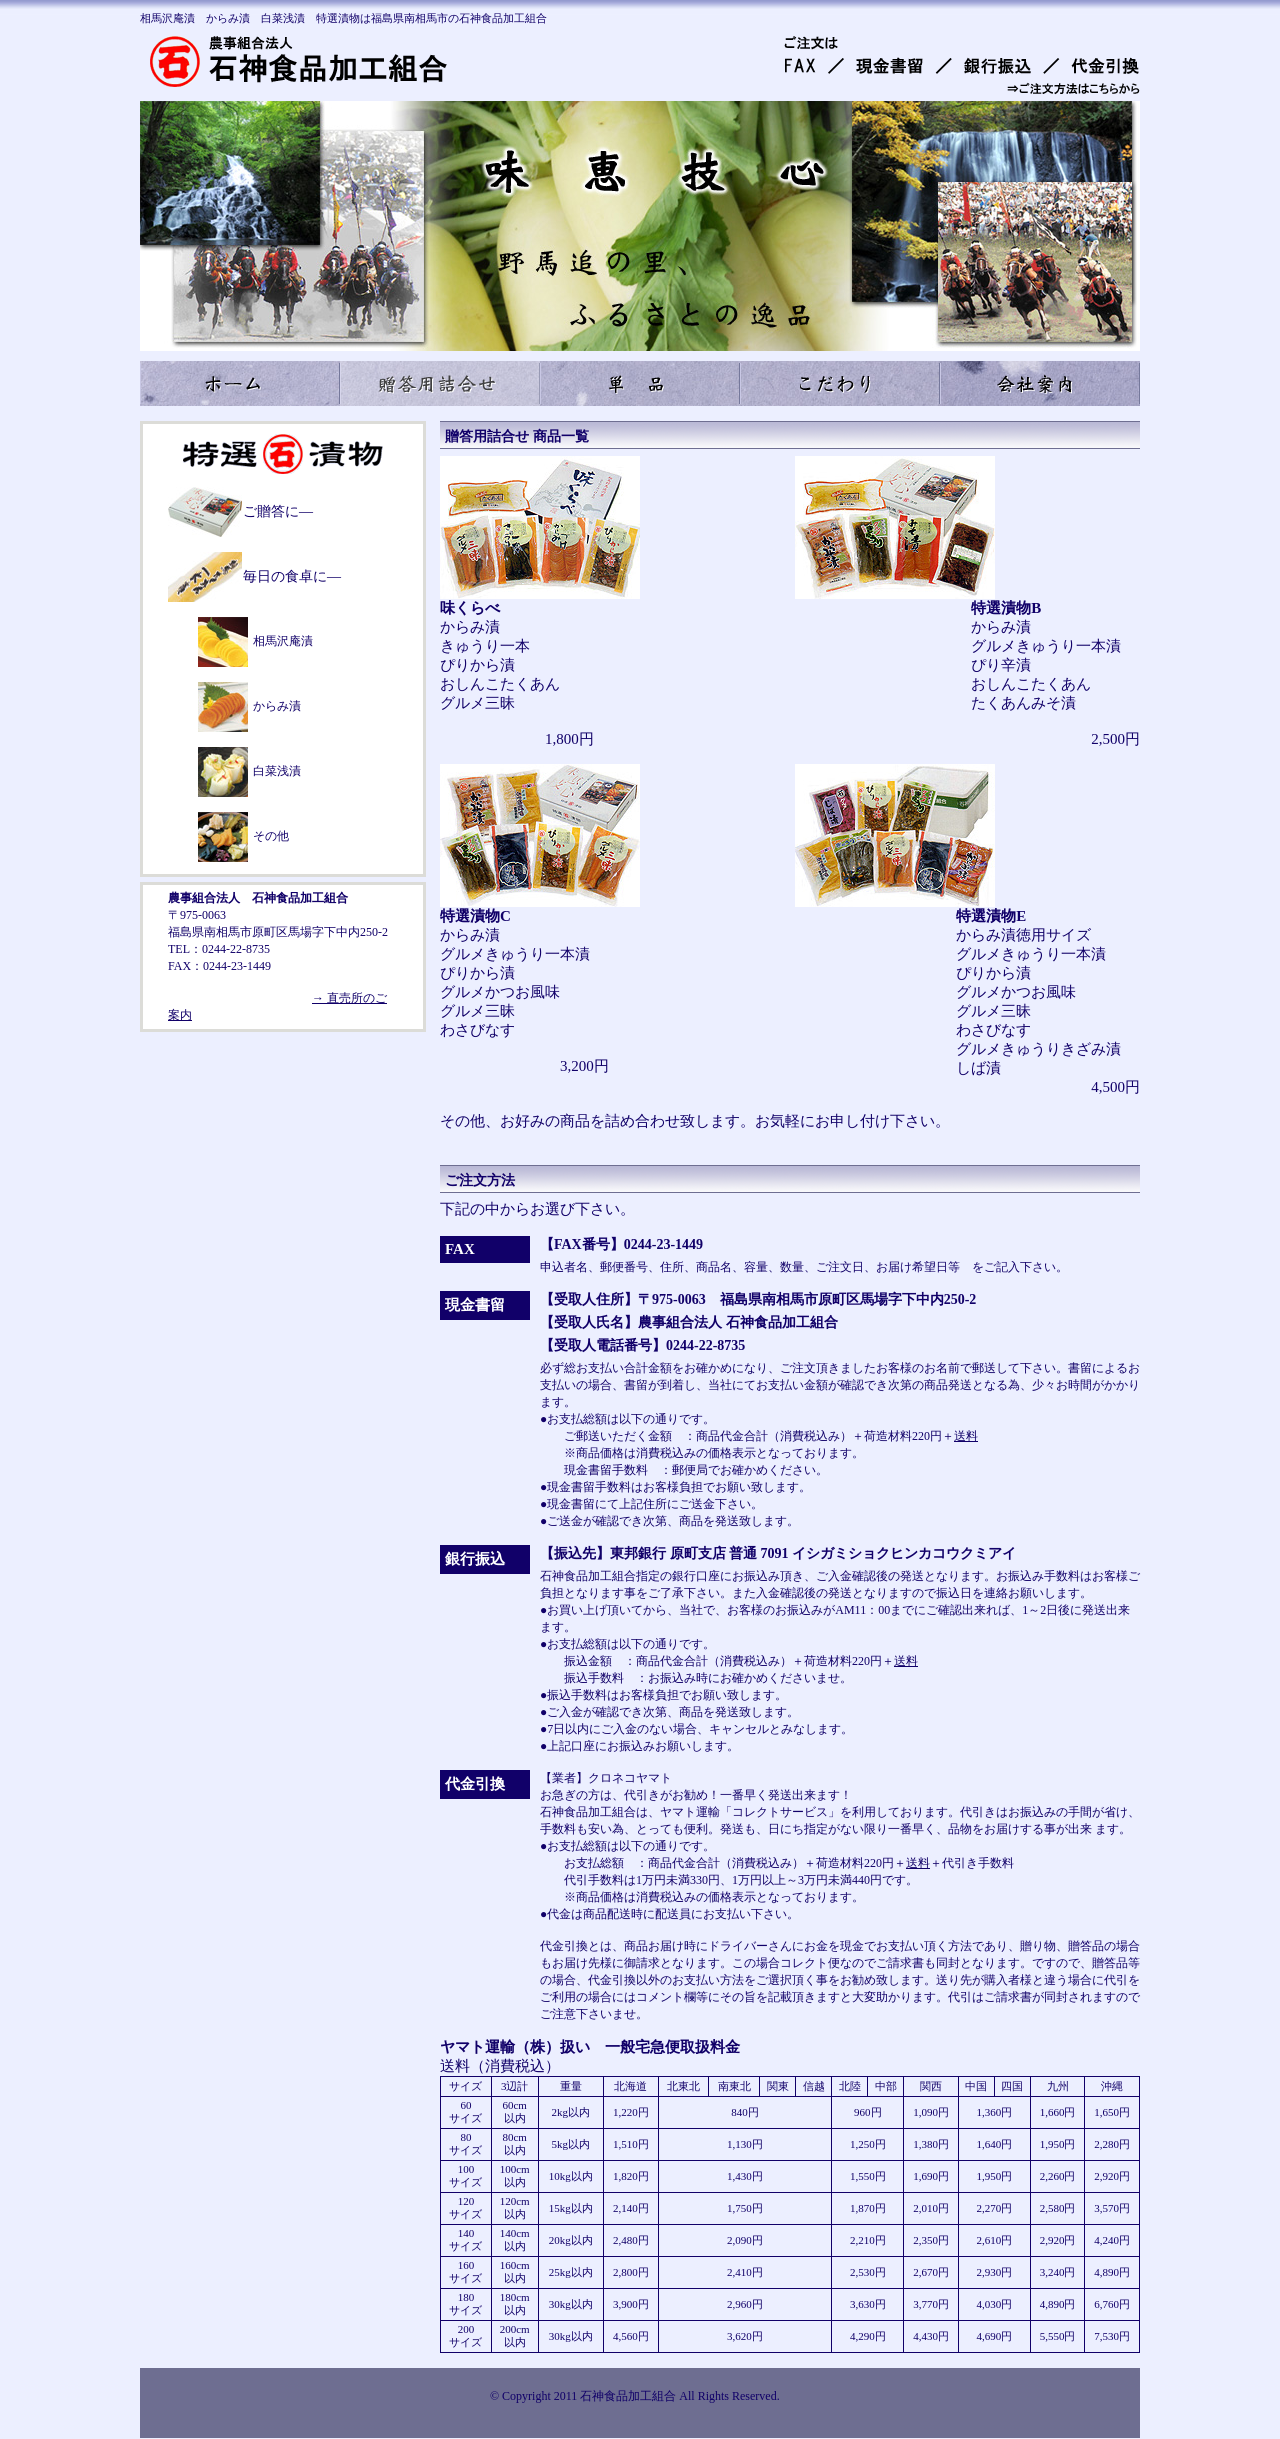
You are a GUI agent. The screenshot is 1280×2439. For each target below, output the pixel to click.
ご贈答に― (278, 511)
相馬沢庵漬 (283, 641)
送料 (966, 1436)
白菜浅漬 (277, 771)
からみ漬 (277, 706)
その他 (271, 836)
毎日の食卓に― (292, 576)
